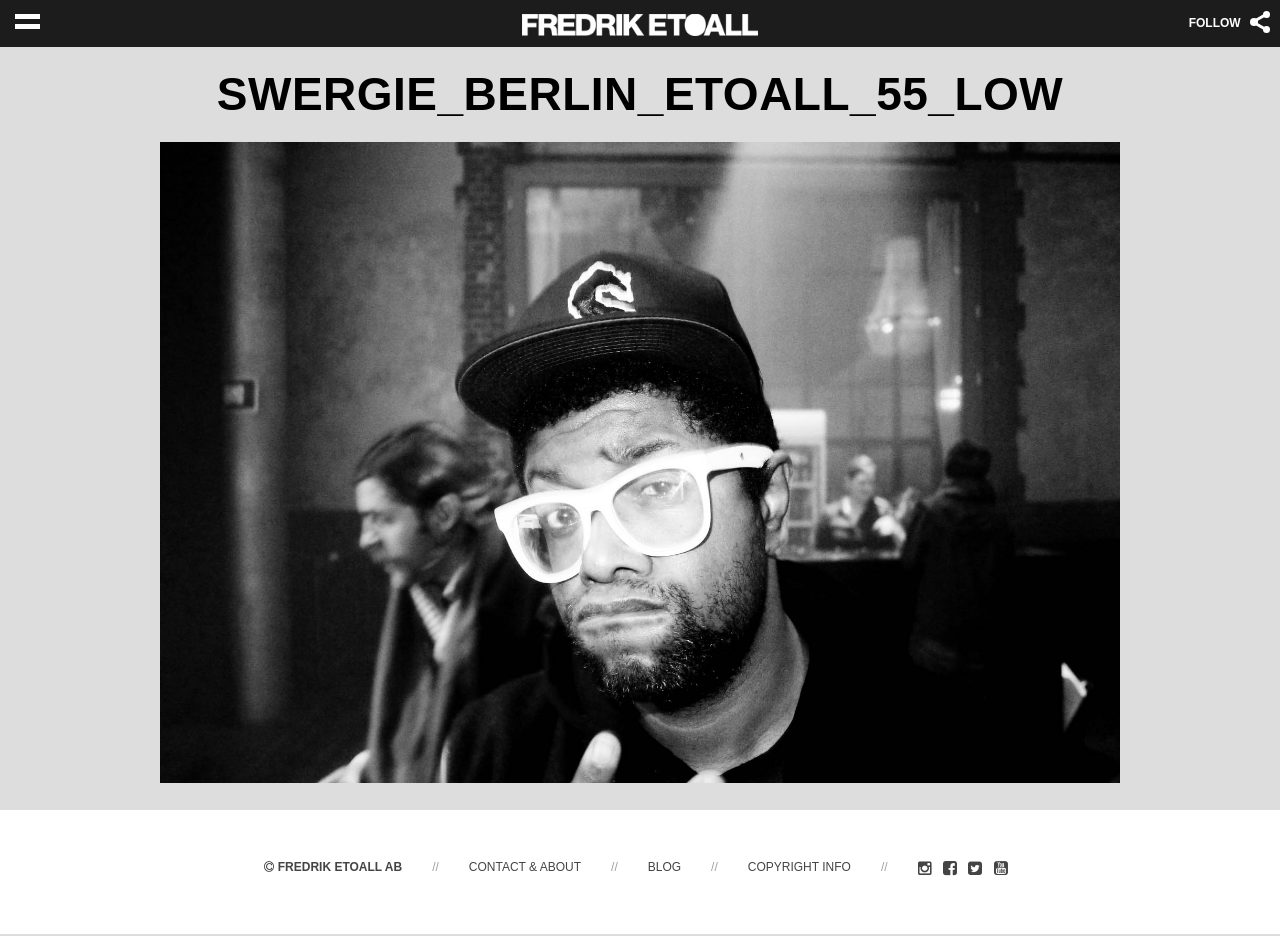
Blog (664, 869)
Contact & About (525, 869)
